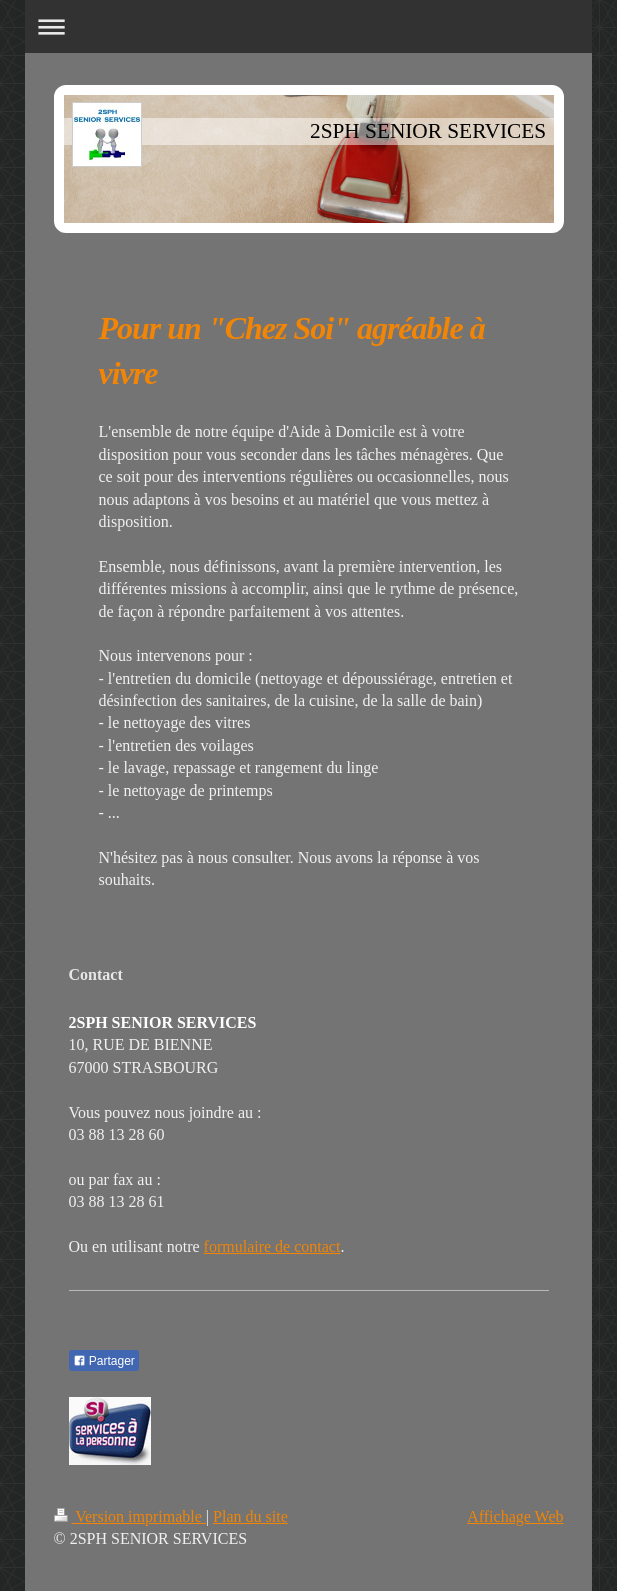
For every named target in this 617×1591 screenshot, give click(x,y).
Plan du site (250, 1516)
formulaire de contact (272, 1246)
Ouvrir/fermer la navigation (309, 26)
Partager (104, 1361)
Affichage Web (515, 1516)
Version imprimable (130, 1516)
